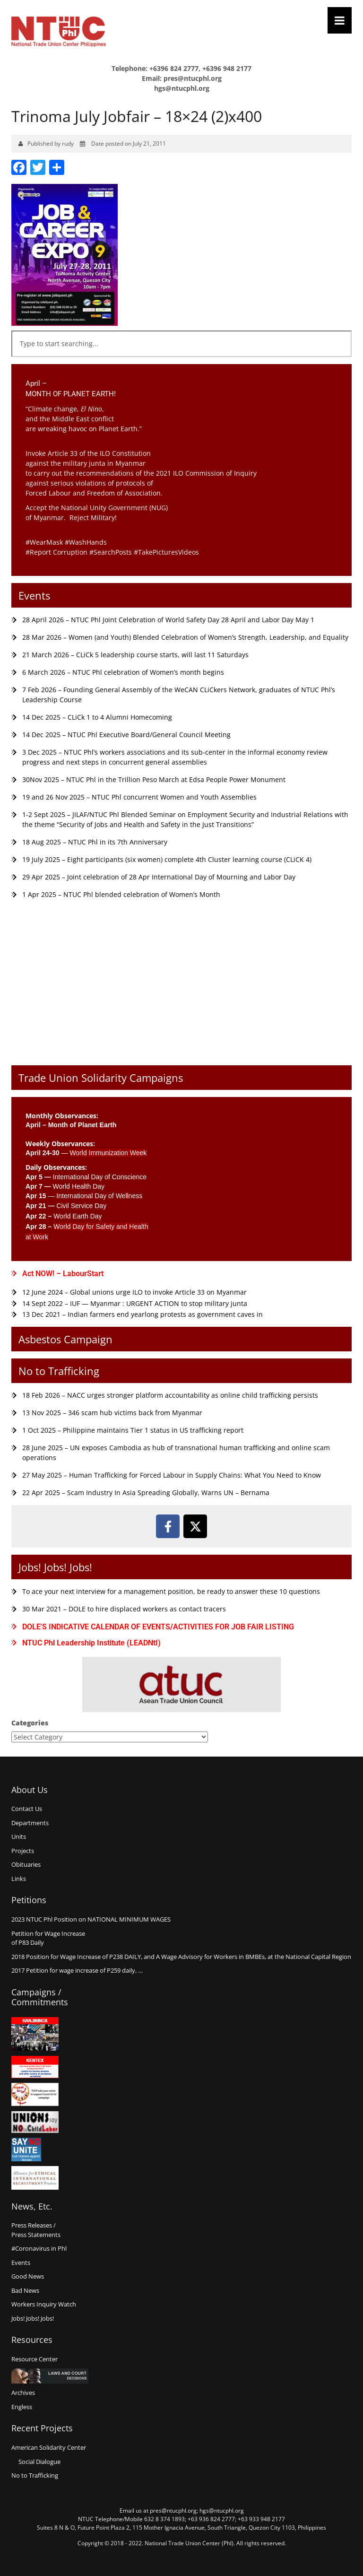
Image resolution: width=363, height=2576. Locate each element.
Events (34, 595)
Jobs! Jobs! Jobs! (55, 1567)
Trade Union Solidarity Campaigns (100, 1077)
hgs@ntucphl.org (181, 88)
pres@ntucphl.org (193, 78)
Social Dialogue (39, 2461)
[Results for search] (181, 362)
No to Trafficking (58, 1371)
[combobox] (181, 344)
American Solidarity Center (48, 2447)
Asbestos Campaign (65, 1339)
